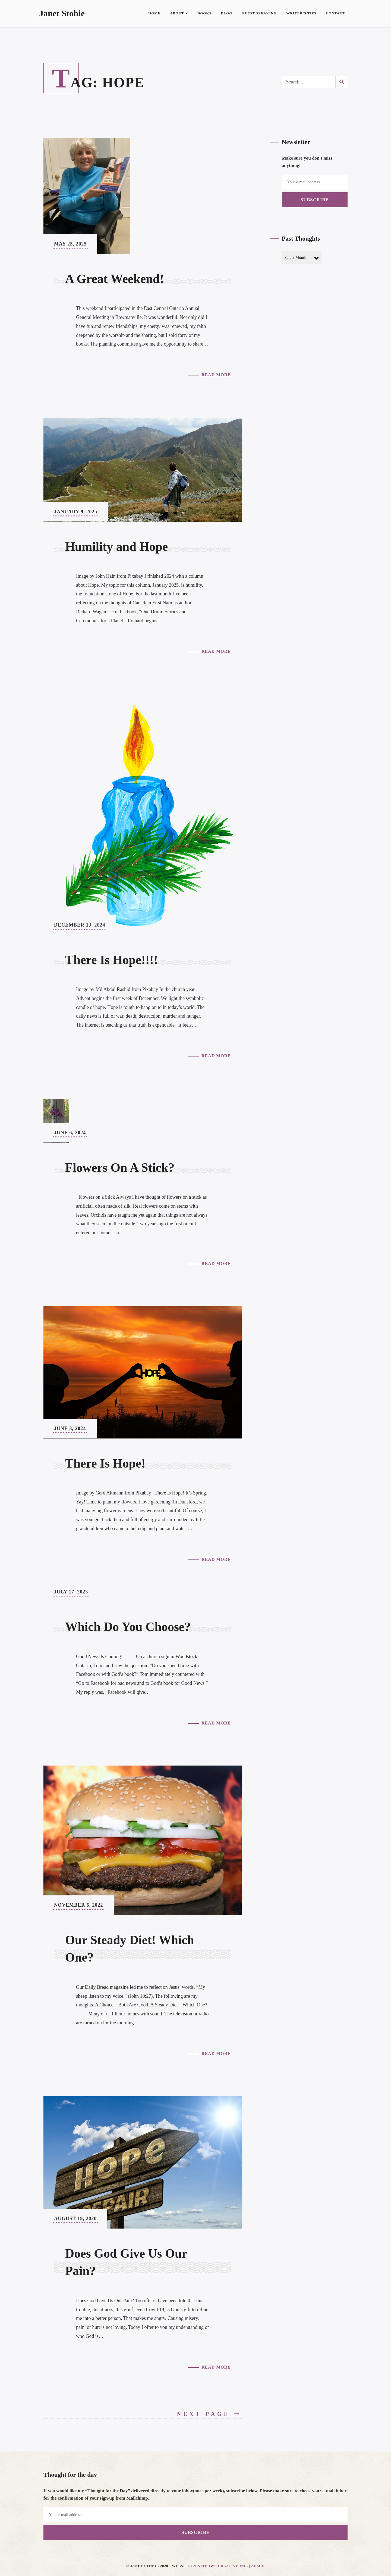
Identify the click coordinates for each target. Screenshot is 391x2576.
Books (204, 13)
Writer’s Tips (301, 13)
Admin (258, 2566)
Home (154, 13)
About (179, 13)
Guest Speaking (259, 13)
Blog (226, 13)
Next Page (209, 2414)
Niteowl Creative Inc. (223, 2566)
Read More (216, 374)
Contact (335, 13)
